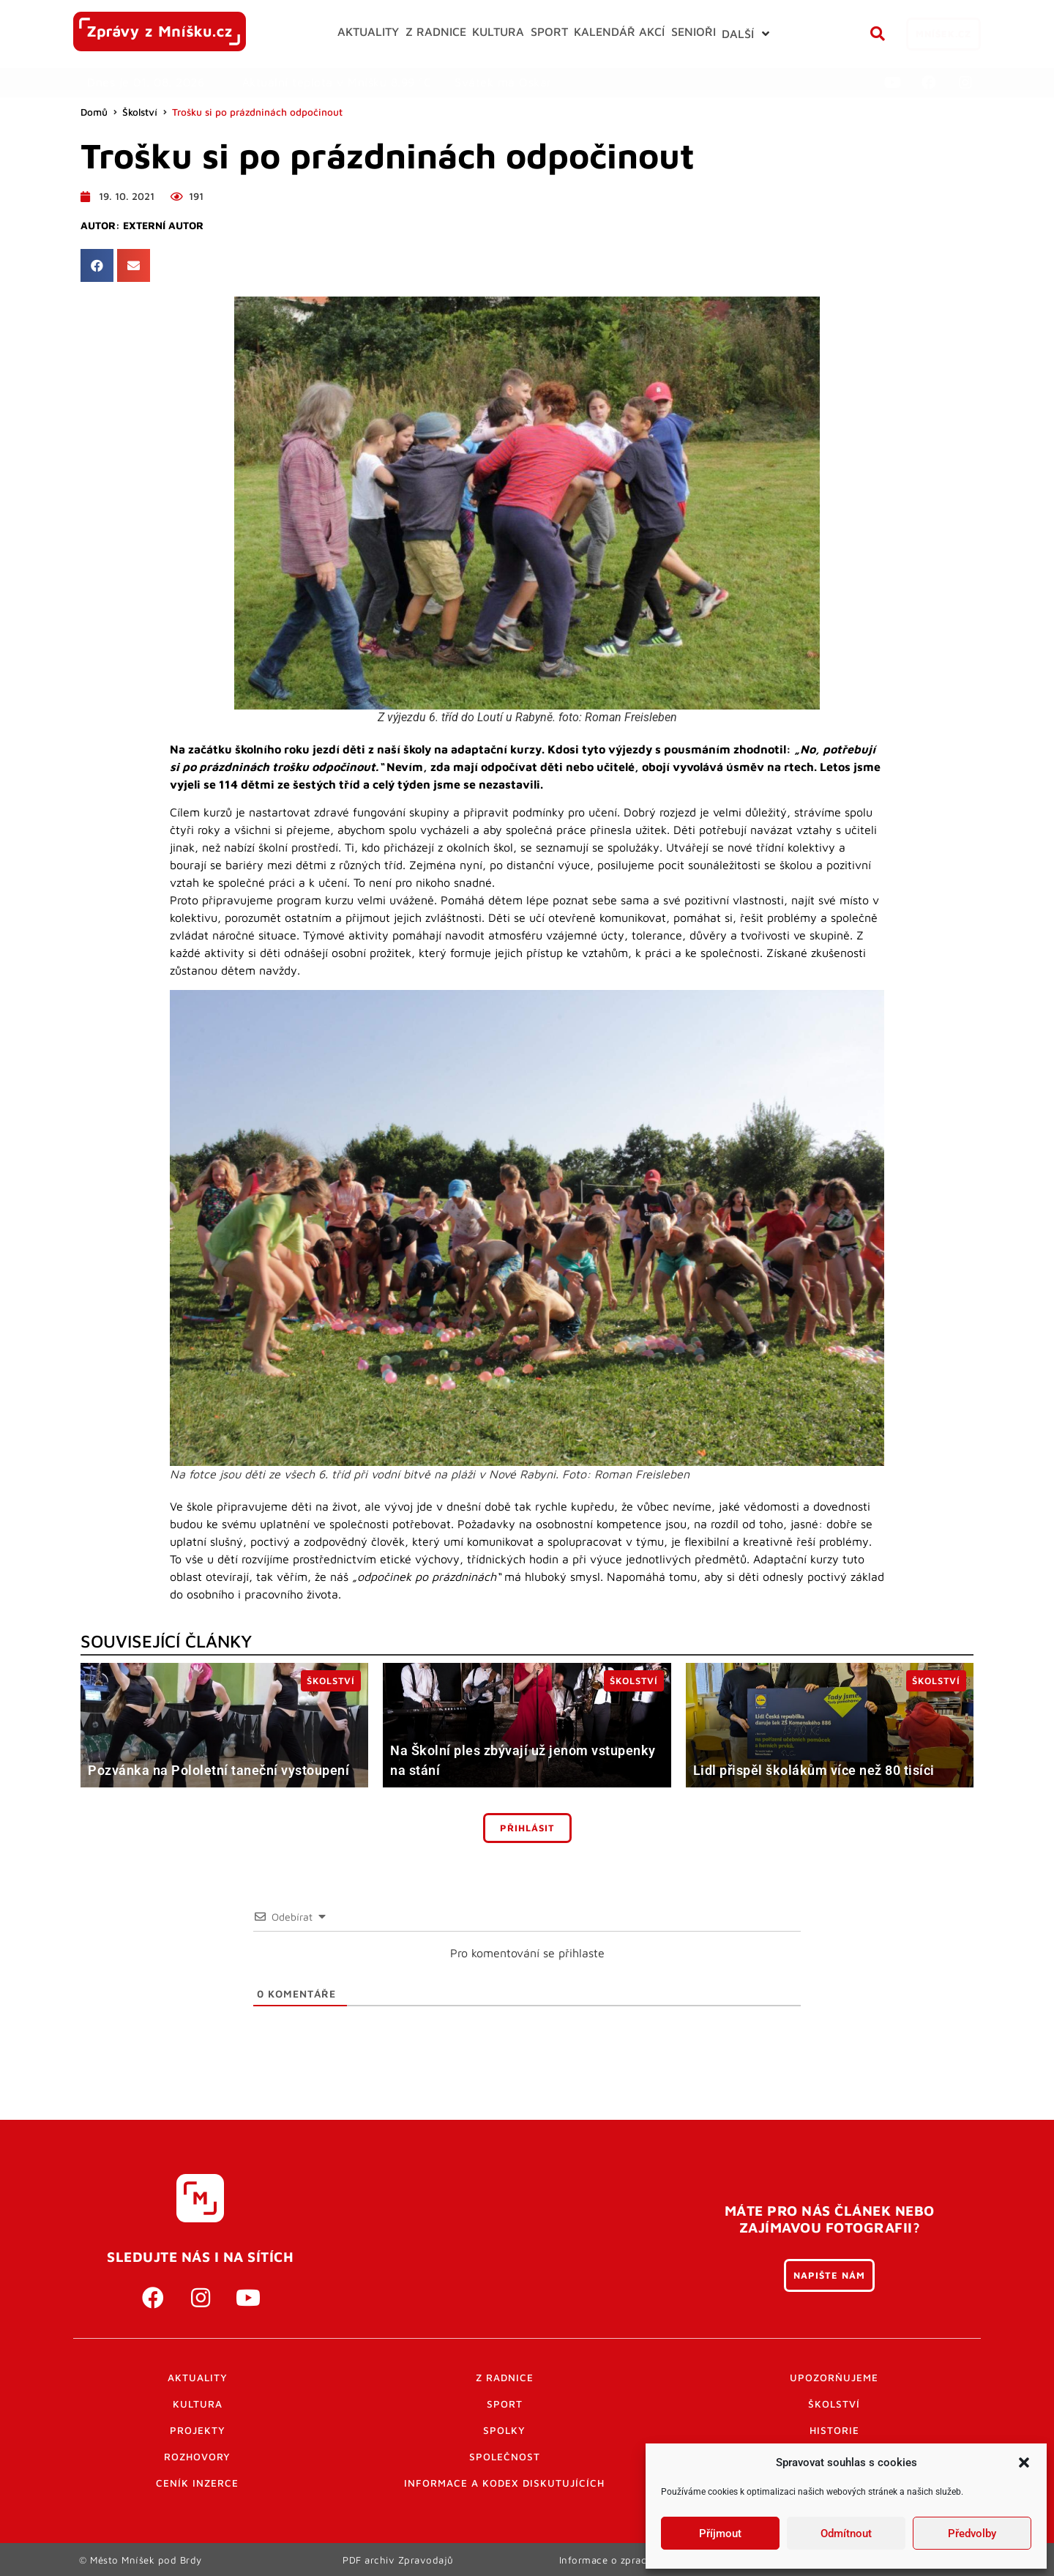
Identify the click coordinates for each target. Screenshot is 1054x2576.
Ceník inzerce (197, 2483)
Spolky (504, 2430)
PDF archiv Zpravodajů (398, 2559)
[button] (1024, 2462)
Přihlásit (527, 1828)
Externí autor (163, 225)
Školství (139, 112)
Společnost (504, 2457)
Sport (505, 2404)
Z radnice (505, 2377)
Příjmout (720, 2533)
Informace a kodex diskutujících (504, 2483)
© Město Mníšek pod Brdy (140, 2559)
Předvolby (972, 2533)
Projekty (197, 2430)
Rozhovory (197, 2457)
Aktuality (198, 2377)
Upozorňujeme (834, 2377)
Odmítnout (846, 2533)
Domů (94, 112)
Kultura (198, 2404)
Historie (834, 2430)
